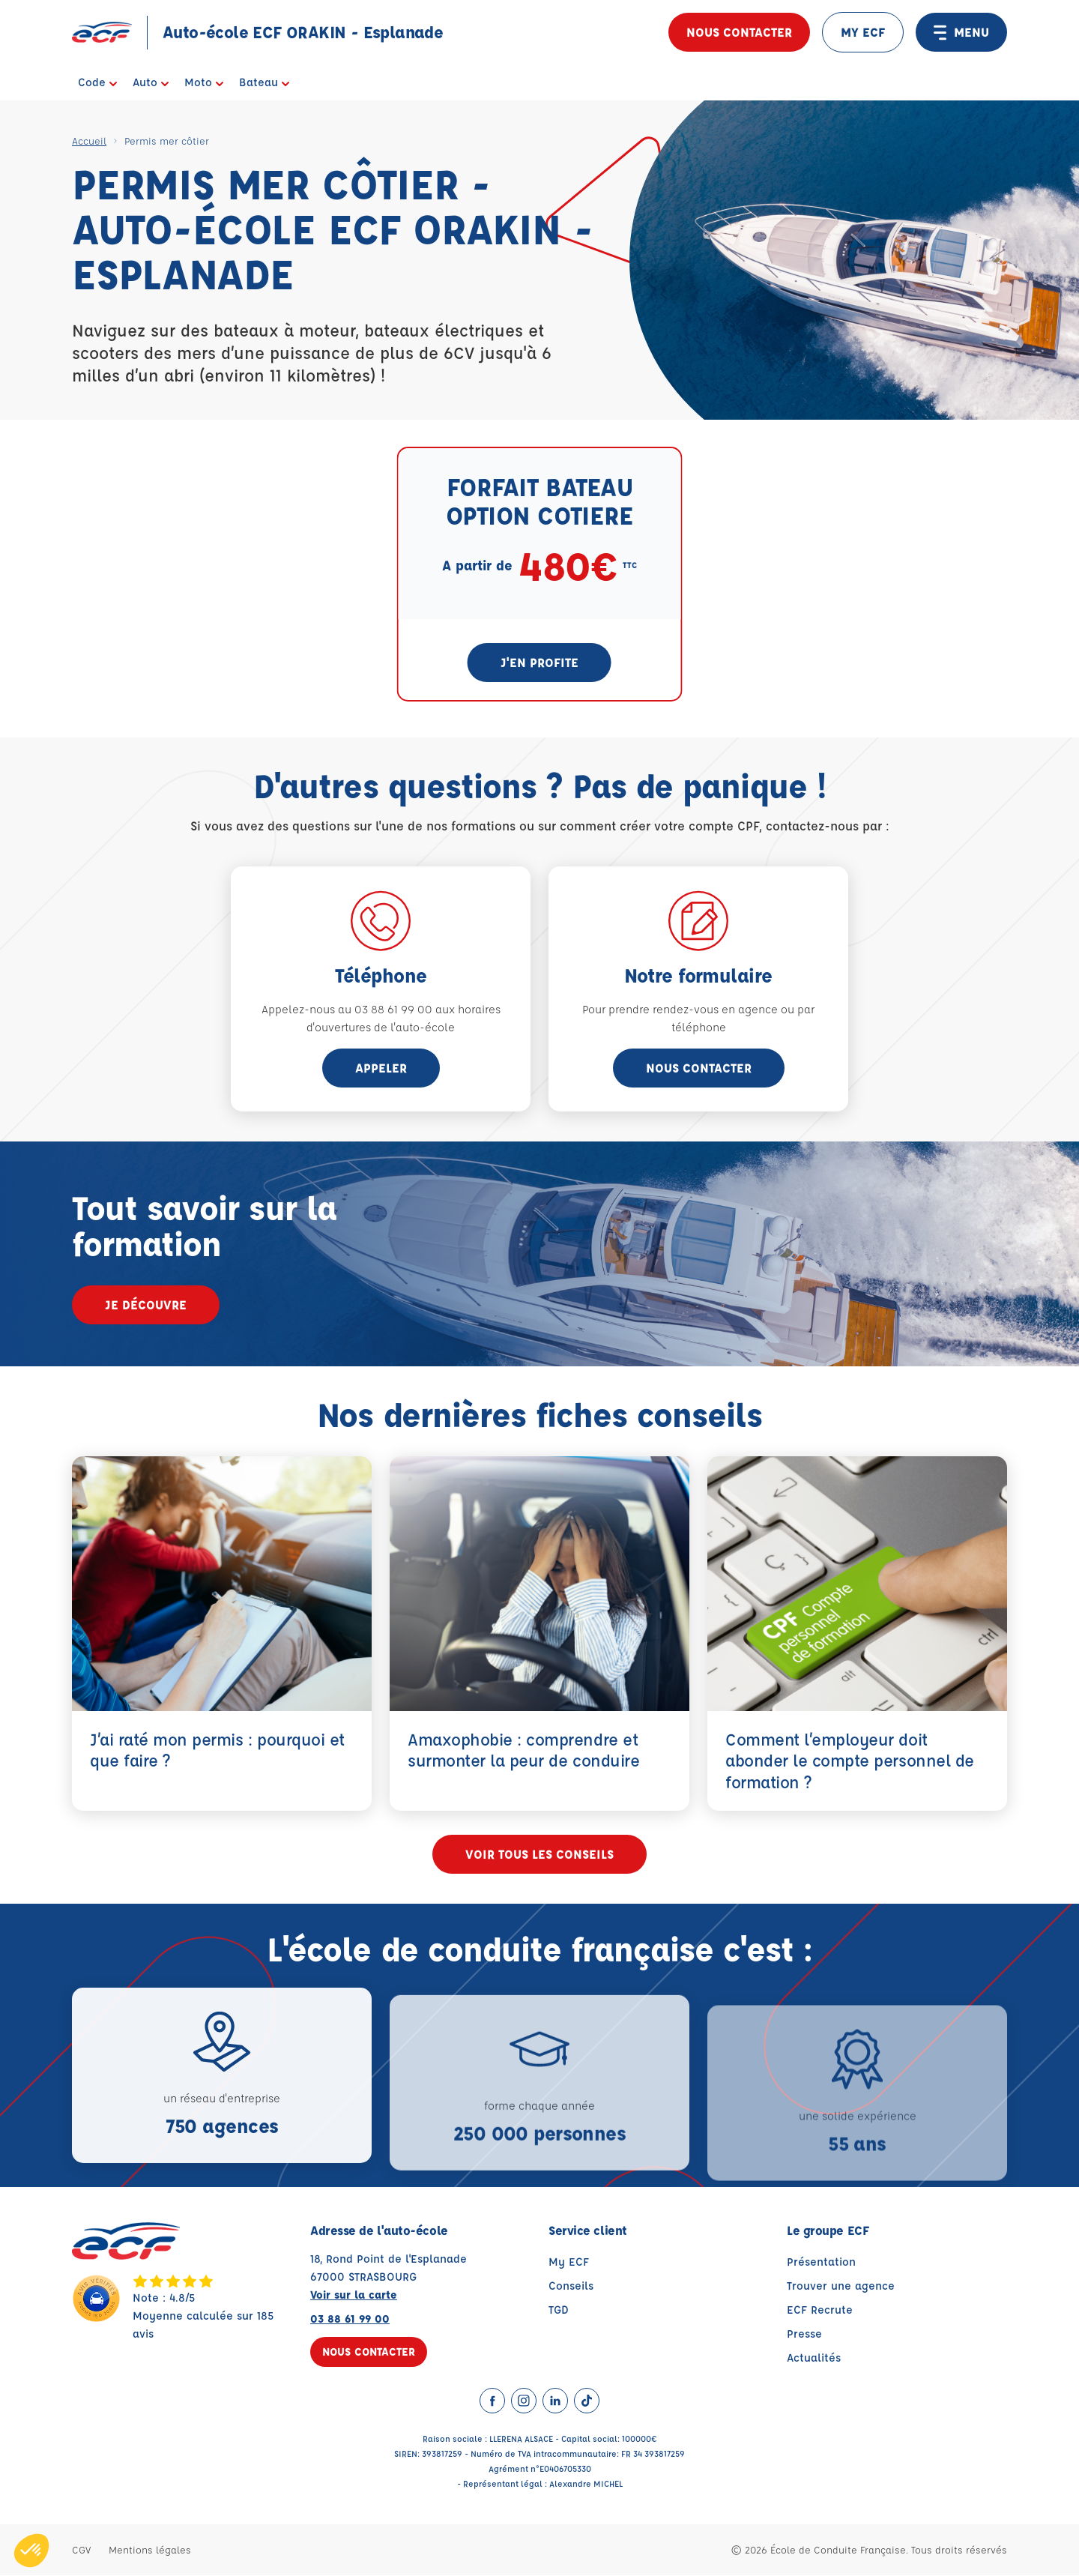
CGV (81, 2550)
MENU (961, 32)
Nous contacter (739, 32)
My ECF (568, 2262)
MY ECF (863, 32)
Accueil (89, 140)
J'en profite (539, 662)
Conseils (570, 2286)
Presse (804, 2334)
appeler (381, 1068)
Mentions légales (150, 2550)
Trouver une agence (841, 2286)
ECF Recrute (820, 2310)
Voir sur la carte (353, 2295)
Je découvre (146, 1304)
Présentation (821, 2262)
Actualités (814, 2358)
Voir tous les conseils (539, 1854)
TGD (558, 2310)
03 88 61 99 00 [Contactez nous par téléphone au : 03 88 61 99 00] (350, 2319)
